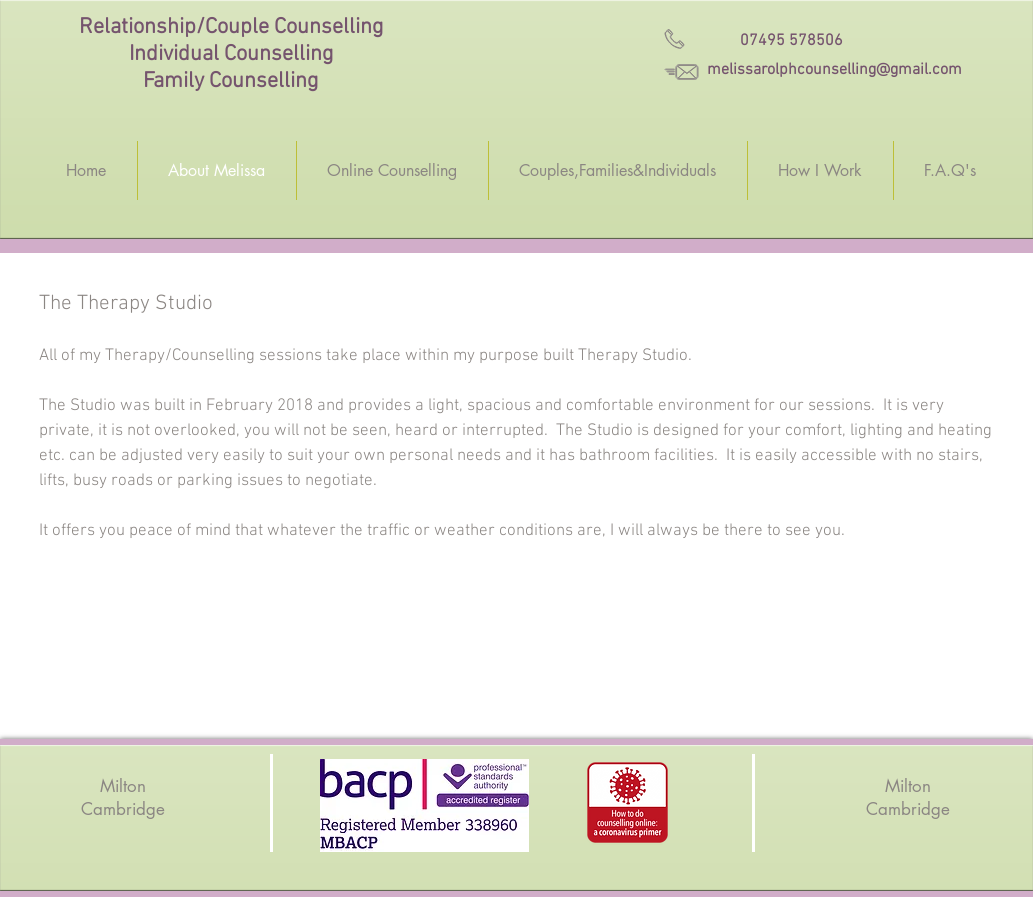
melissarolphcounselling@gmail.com (834, 70)
